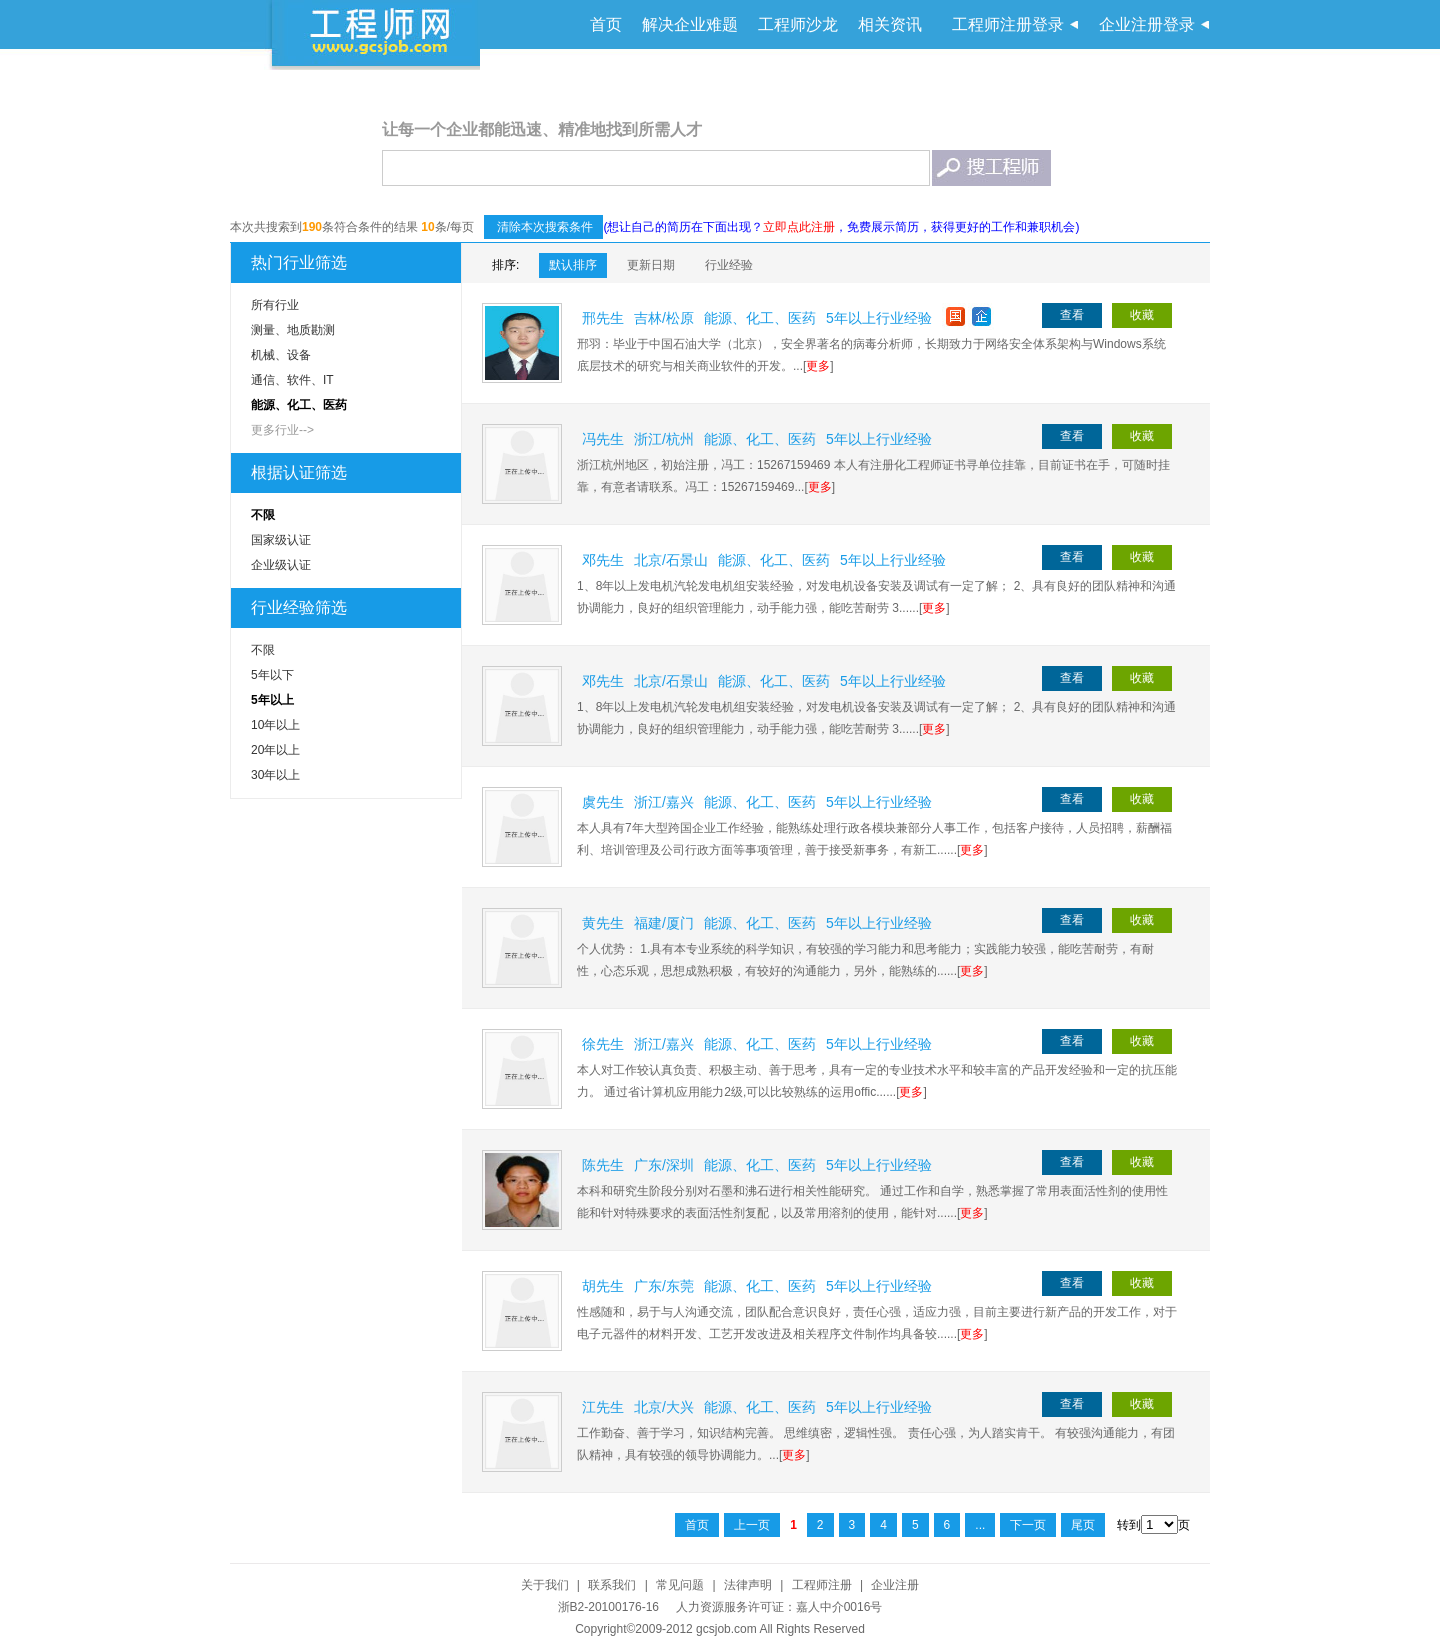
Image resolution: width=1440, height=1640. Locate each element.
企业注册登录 (1147, 24)
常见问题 (680, 1585)
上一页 (752, 1525)
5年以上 (272, 700)
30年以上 (275, 775)
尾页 (1083, 1525)
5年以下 (272, 675)
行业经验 (729, 265)
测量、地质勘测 (293, 330)
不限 (263, 515)
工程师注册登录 (1008, 24)
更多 (818, 366)
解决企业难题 (690, 24)
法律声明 (748, 1585)
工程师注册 (822, 1585)
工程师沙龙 (798, 24)
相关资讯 (890, 24)
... (980, 1525)
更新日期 (651, 265)
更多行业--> (282, 430)
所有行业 (275, 305)
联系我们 (612, 1585)
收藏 (1142, 315)
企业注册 (895, 1585)
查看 (1072, 315)
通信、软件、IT (292, 380)
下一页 (1028, 1525)
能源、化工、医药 (299, 405)
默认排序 (573, 265)
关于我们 (545, 1585)
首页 (606, 24)
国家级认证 (281, 540)
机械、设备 (281, 355)
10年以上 (275, 725)
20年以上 (275, 750)
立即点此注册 (799, 227)
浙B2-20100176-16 (608, 1607)
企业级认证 (281, 565)
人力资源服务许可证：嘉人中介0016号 (779, 1607)
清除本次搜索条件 (543, 227)
